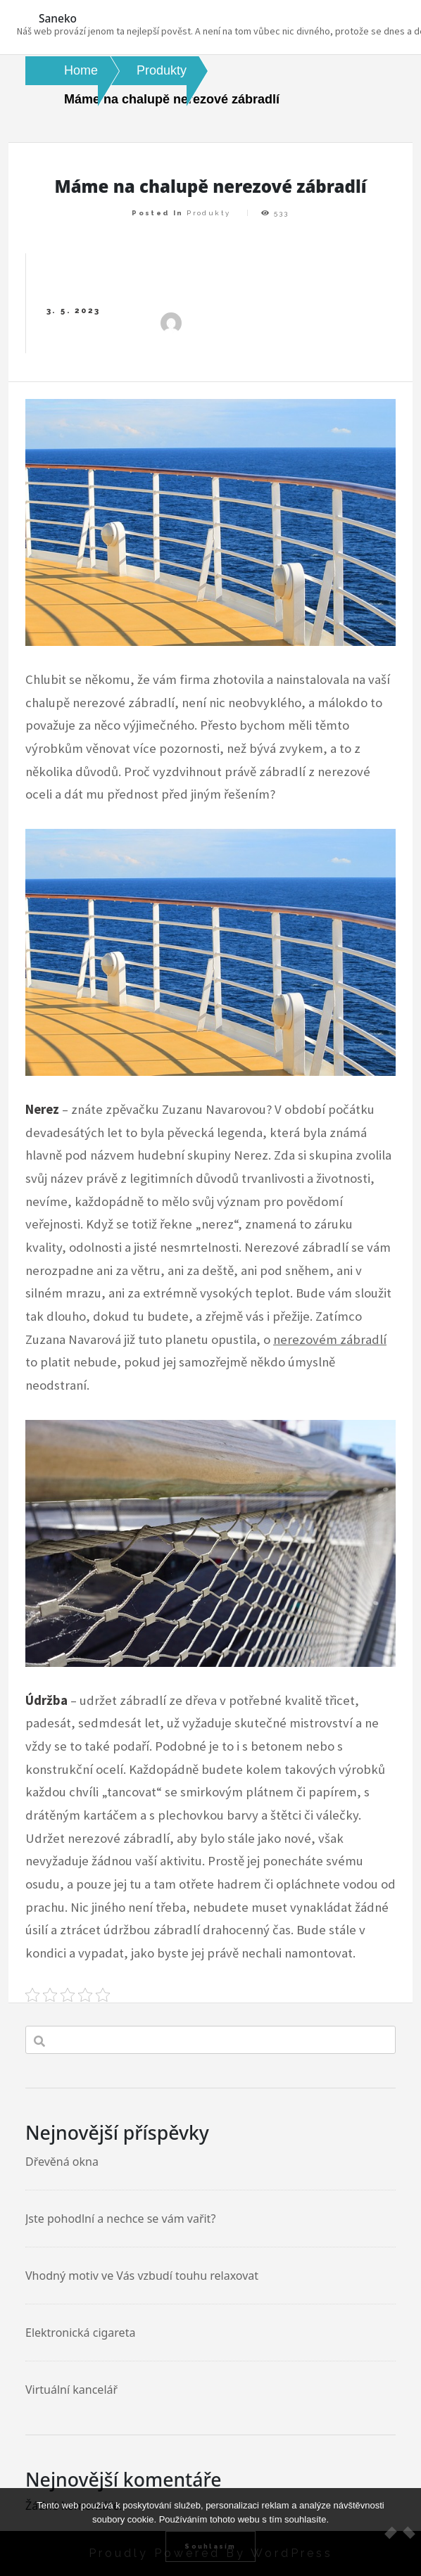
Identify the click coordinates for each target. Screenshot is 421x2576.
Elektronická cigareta (80, 2332)
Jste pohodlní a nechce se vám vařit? (120, 2218)
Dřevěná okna (62, 2161)
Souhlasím (210, 2546)
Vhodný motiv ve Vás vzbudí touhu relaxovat (141, 2275)
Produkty (208, 213)
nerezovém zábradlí (330, 1339)
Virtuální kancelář (71, 2389)
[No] (403, 2532)
